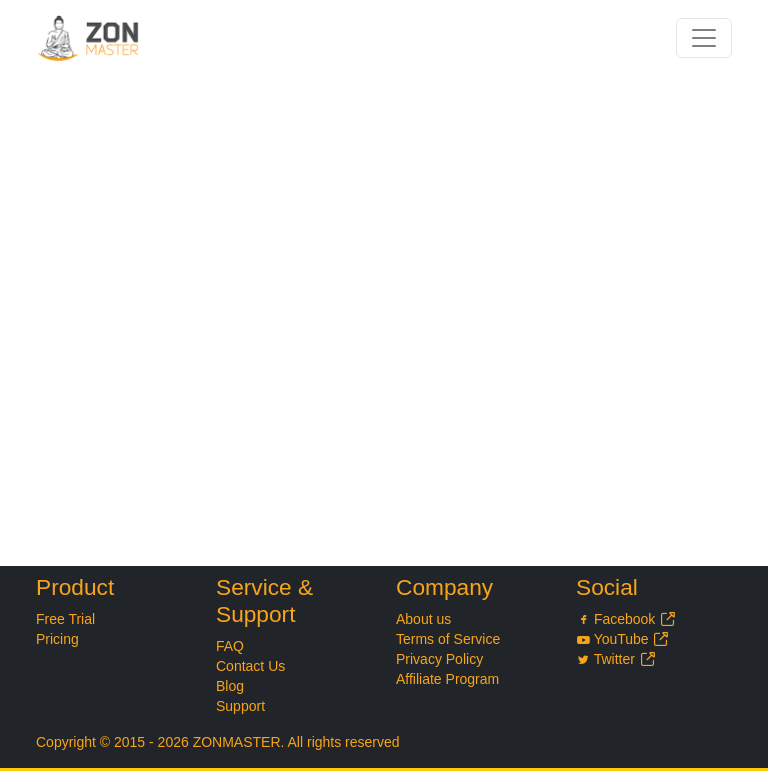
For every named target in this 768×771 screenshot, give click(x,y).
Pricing (57, 639)
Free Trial (65, 619)
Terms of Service (448, 639)
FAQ (230, 646)
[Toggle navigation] (704, 38)
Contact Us (250, 666)
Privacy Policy (439, 659)
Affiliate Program (447, 679)
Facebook (626, 619)
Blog (230, 686)
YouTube (623, 639)
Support (240, 706)
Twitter (616, 659)
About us (423, 619)
